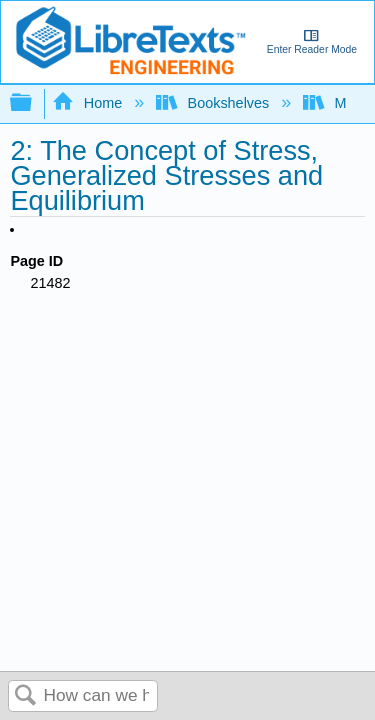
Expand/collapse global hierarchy (34, 103)
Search (26, 696)
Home (89, 103)
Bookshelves (214, 103)
